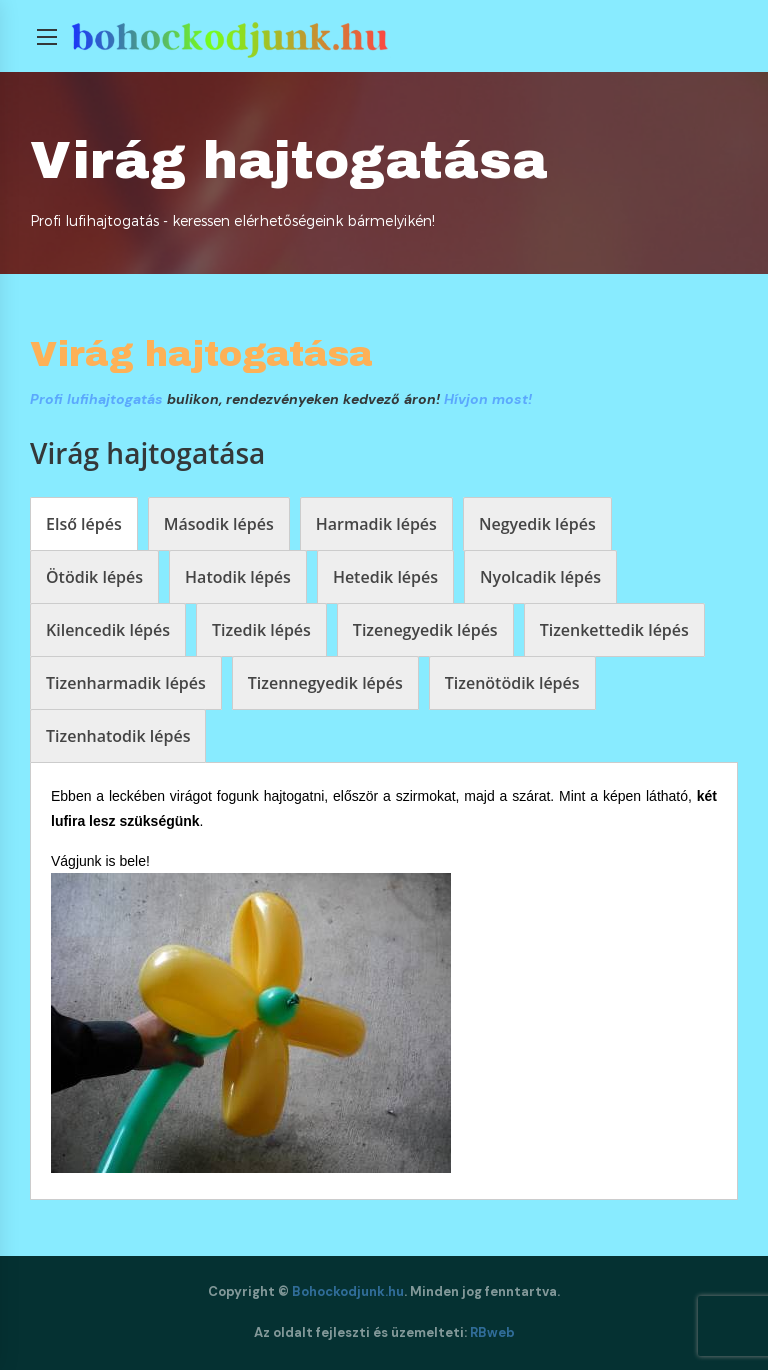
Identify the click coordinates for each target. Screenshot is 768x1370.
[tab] (84, 524)
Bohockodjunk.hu (348, 1291)
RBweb (492, 1332)
